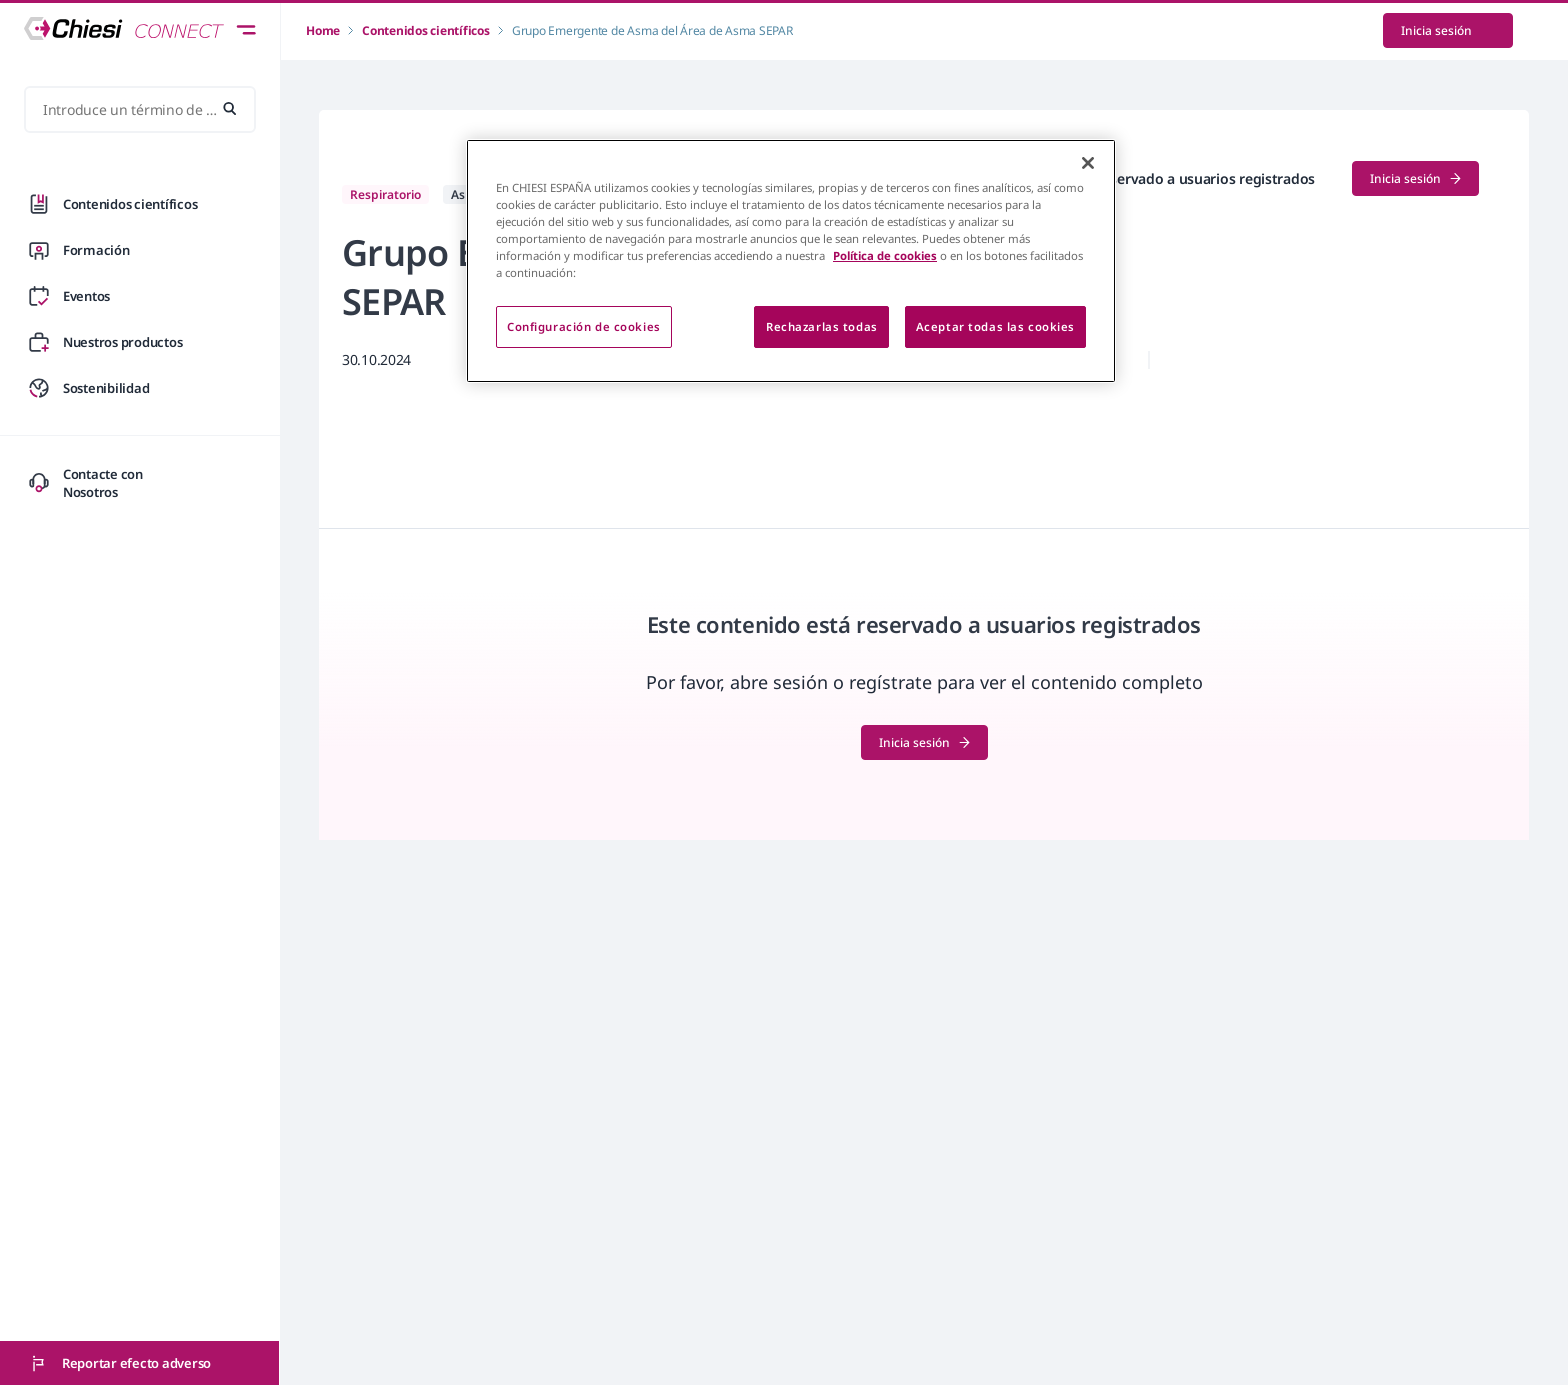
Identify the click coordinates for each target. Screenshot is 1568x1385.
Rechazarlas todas (822, 326)
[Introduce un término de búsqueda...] (140, 109)
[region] (791, 261)
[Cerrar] (1088, 163)
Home (323, 30)
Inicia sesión (1448, 30)
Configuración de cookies (584, 326)
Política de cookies (885, 255)
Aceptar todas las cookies (995, 326)
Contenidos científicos (426, 30)
